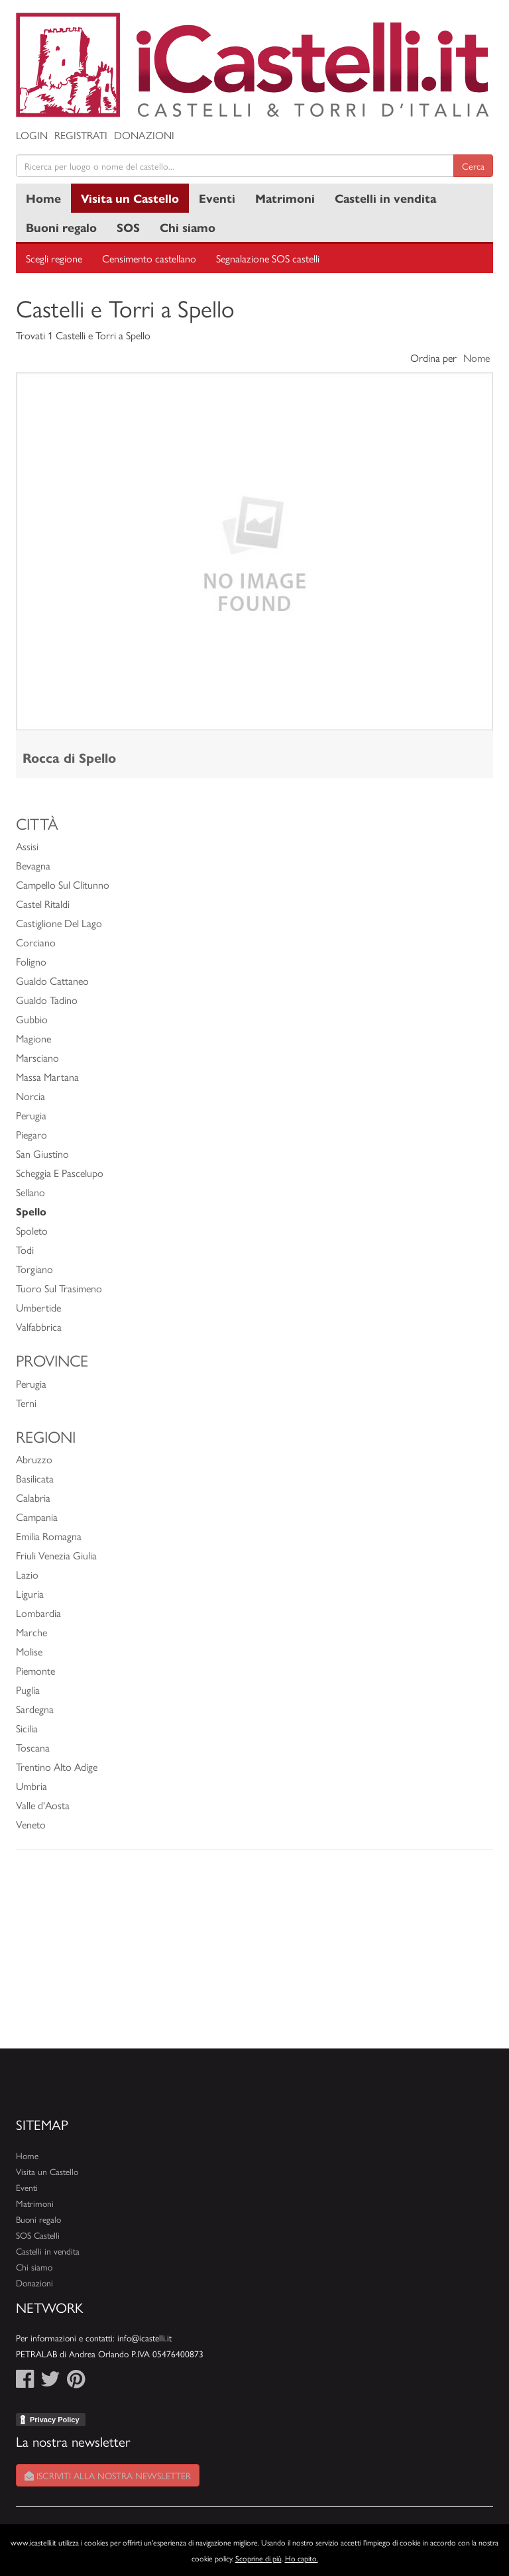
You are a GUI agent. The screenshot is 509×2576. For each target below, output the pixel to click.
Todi (25, 1249)
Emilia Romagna (49, 1535)
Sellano (30, 1192)
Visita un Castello (130, 198)
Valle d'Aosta (43, 1805)
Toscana (33, 1747)
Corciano (36, 942)
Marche (31, 1632)
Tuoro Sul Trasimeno (59, 1288)
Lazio (27, 1574)
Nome (476, 357)
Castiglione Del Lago (59, 922)
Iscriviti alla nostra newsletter (108, 2475)
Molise (29, 1651)
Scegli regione (54, 258)
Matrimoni (285, 198)
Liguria (30, 1593)
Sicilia (27, 1728)
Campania (37, 1516)
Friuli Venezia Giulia (56, 1555)
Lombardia (38, 1612)
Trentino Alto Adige (56, 1766)
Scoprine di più (258, 2558)
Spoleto (32, 1230)
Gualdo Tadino (47, 999)
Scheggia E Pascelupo (59, 1172)
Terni (26, 1402)
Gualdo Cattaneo (52, 980)
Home (43, 198)
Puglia (28, 1689)
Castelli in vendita (385, 198)
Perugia (31, 1115)
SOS (128, 227)
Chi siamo (187, 227)
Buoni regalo (61, 227)
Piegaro (31, 1134)
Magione (33, 1038)
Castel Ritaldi (43, 903)
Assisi (27, 846)
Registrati (80, 134)
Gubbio (32, 1019)
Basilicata (35, 1478)
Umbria (31, 1785)
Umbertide (38, 1307)
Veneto (31, 1824)
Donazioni (144, 134)
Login (32, 134)
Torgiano (34, 1268)
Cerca (473, 165)
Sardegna (35, 1708)
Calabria (33, 1497)
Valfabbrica (39, 1326)
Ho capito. (301, 2558)
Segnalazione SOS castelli (267, 258)
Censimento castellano (149, 258)
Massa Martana (47, 1076)
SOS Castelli (38, 2235)
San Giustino (42, 1153)
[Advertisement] (254, 1955)
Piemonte (35, 1670)
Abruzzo (34, 1459)
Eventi (217, 198)
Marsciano (37, 1057)
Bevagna (33, 865)
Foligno (31, 961)
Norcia (30, 1095)
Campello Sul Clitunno (62, 884)
